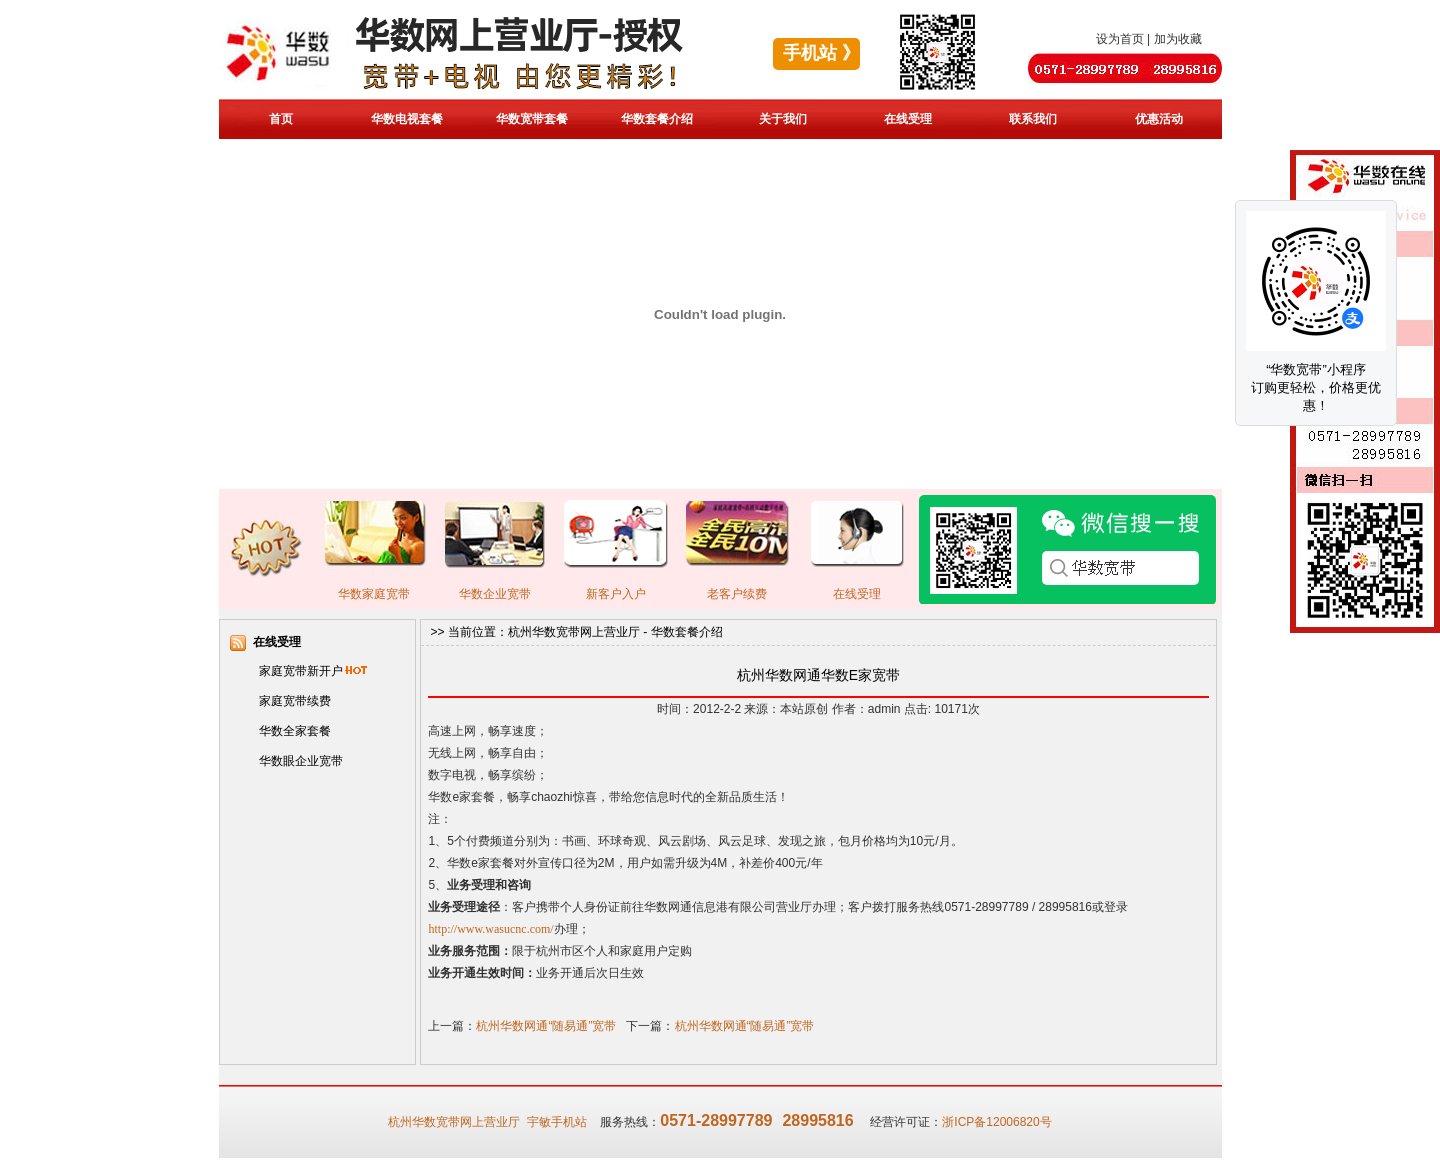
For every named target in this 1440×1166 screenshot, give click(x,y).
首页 (281, 119)
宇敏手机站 (557, 1122)
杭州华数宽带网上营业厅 (574, 632)
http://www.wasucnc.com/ (490, 929)
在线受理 (908, 119)
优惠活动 (1159, 119)
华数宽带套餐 (532, 119)
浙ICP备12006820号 (996, 1122)
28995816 (817, 1120)
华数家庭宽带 (374, 594)
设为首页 (1120, 39)
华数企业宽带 (495, 594)
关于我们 (783, 119)
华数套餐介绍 (657, 119)
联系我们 (1033, 119)
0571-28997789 (716, 1120)
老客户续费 (737, 594)
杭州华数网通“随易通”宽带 (546, 1026)
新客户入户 (616, 594)
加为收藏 (1178, 39)
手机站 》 (821, 53)
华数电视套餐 (407, 119)
